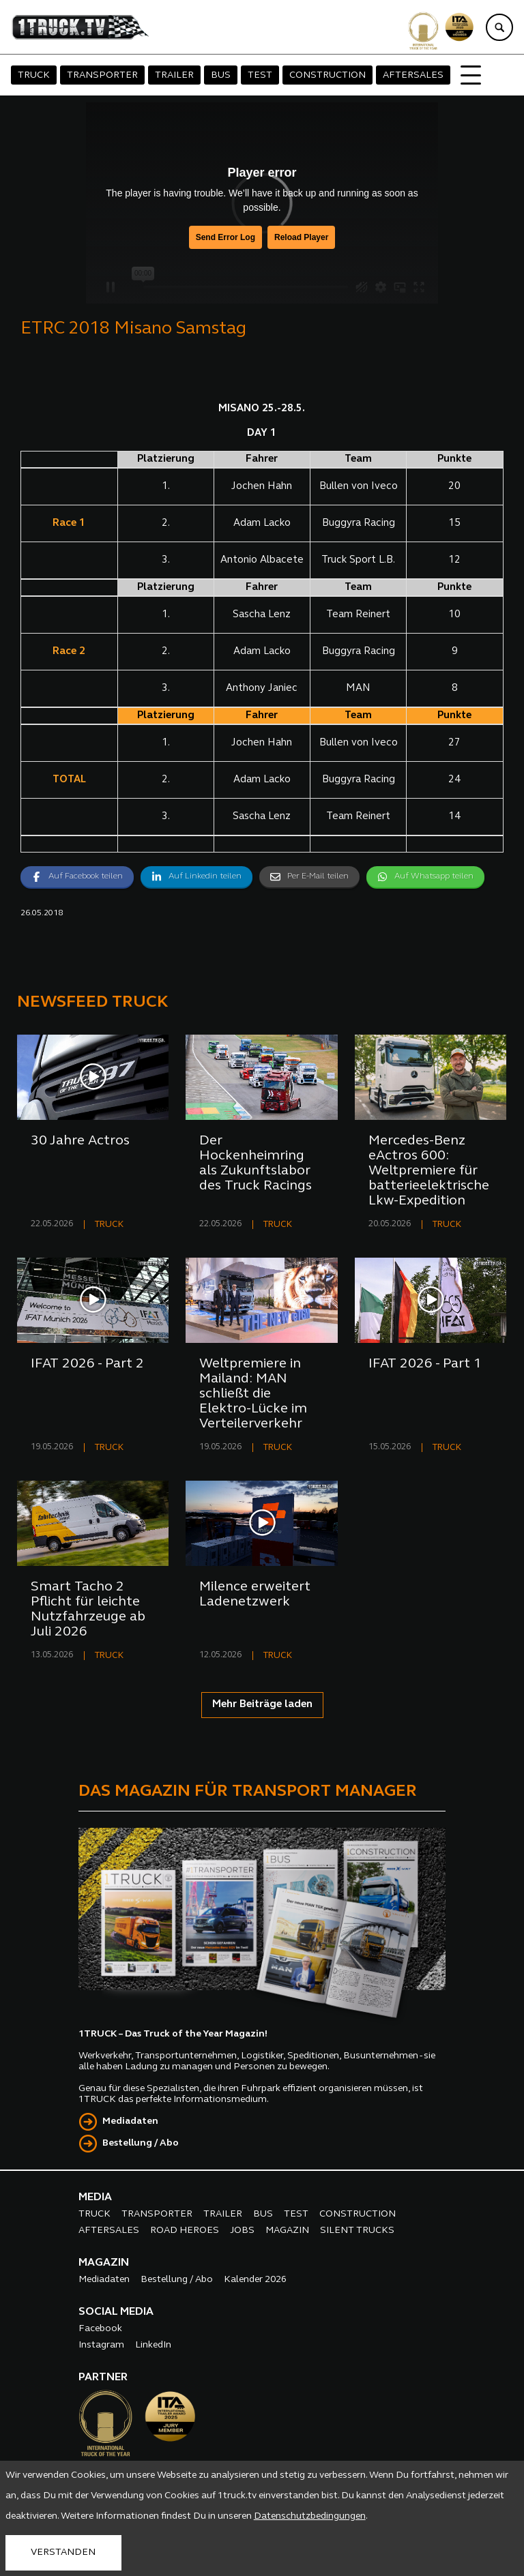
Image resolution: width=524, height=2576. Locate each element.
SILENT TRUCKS (357, 2230)
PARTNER (103, 2377)
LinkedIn (153, 2345)
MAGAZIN (287, 2230)
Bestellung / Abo (140, 2143)
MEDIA (95, 2197)
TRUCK (34, 75)
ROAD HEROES (184, 2230)
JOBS (242, 2230)
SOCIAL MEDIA (116, 2312)
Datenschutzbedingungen (310, 2516)
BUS (221, 75)
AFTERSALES (413, 75)
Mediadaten (130, 2121)
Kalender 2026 (255, 2280)
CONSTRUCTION (327, 75)
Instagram (101, 2345)
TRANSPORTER (102, 75)
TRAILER (174, 75)
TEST (260, 75)
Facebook (100, 2329)
